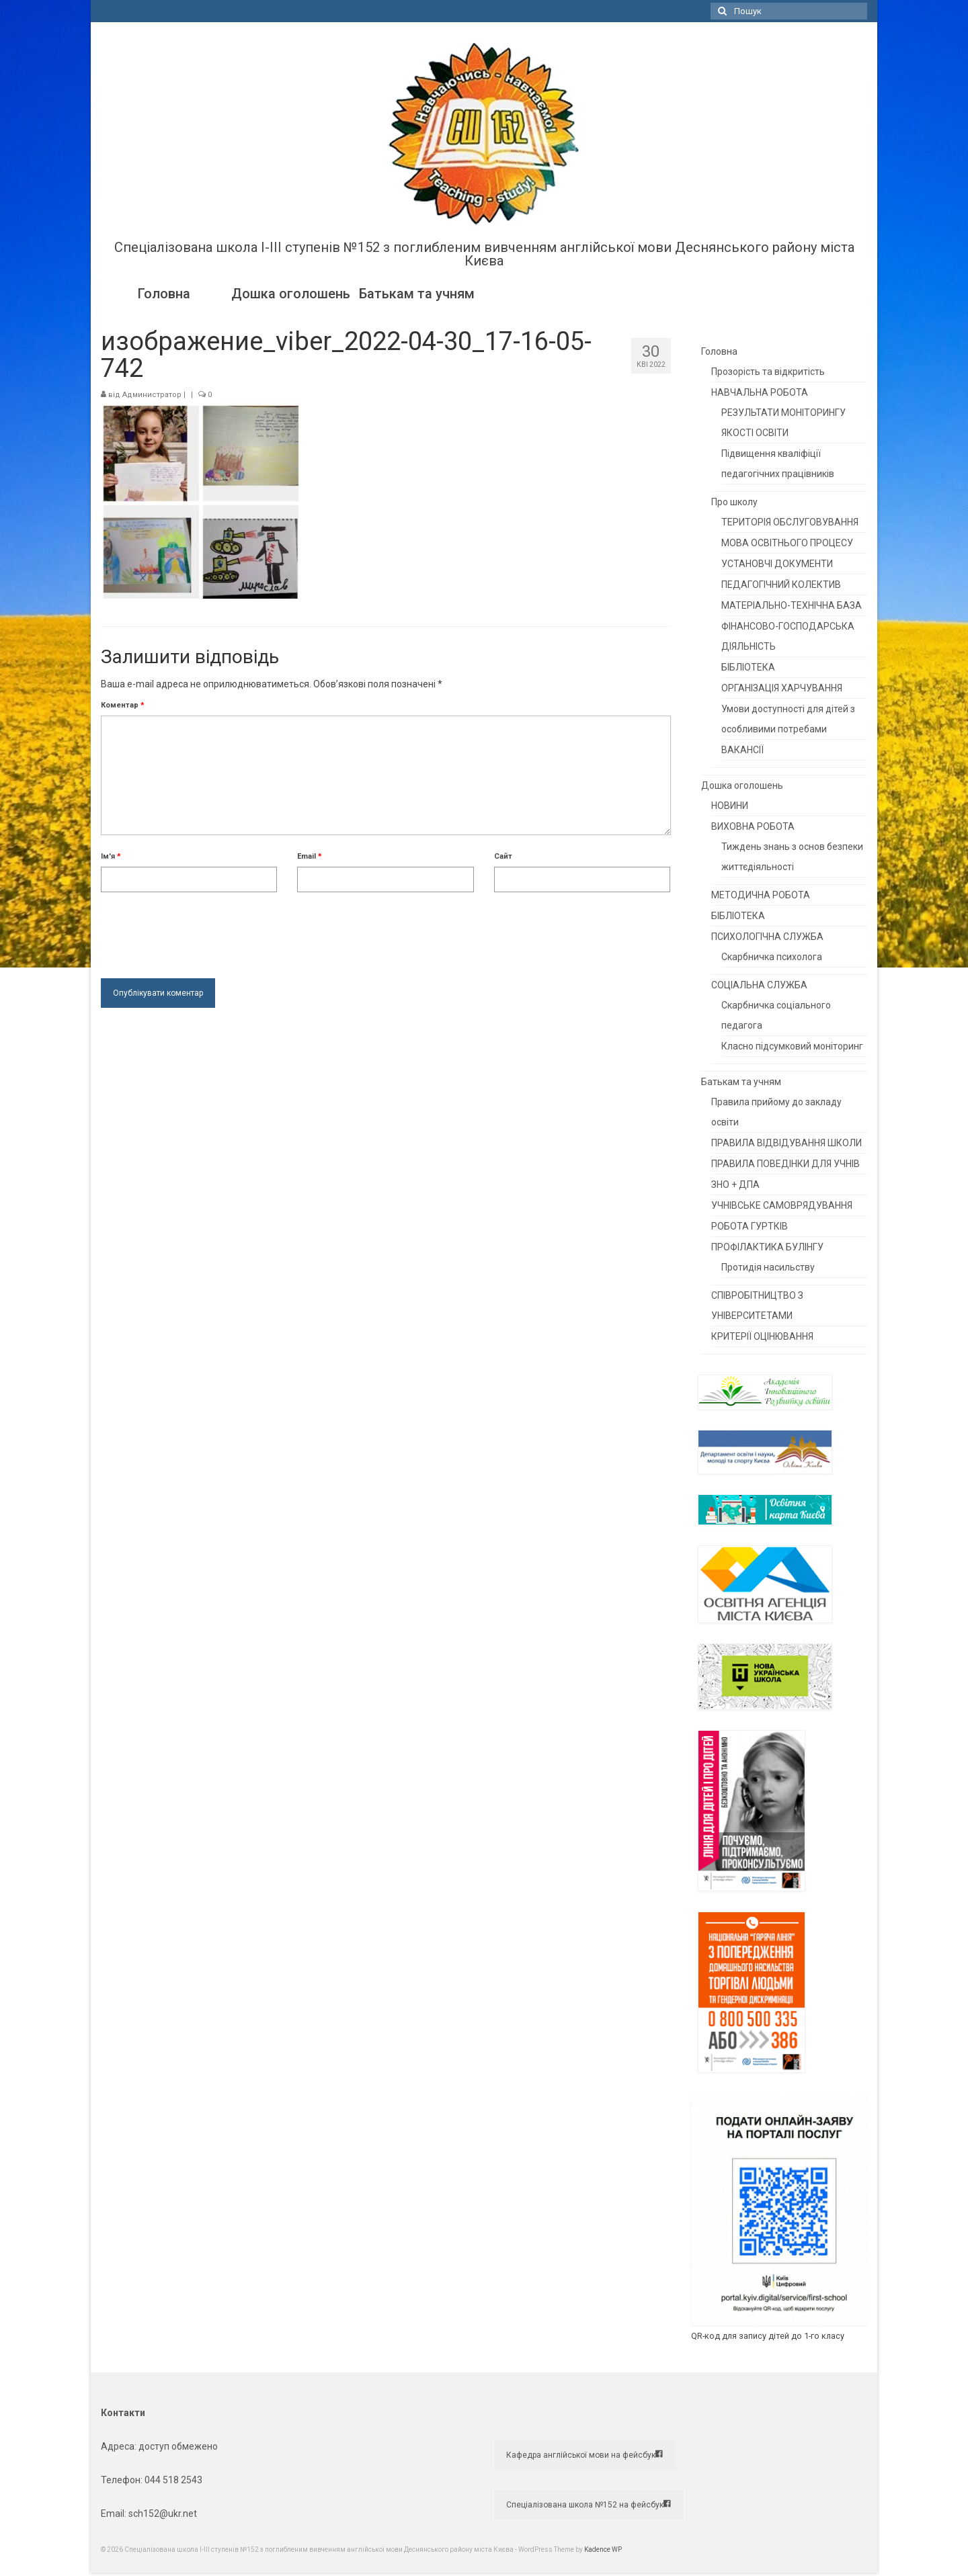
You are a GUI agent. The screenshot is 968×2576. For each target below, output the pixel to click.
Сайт (503, 856)
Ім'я (111, 856)
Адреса (117, 2446)
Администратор (152, 394)
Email (309, 856)
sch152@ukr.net (162, 2513)
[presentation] (203, 932)
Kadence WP (603, 2549)
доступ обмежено (177, 2446)
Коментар (123, 705)
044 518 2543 (173, 2480)
